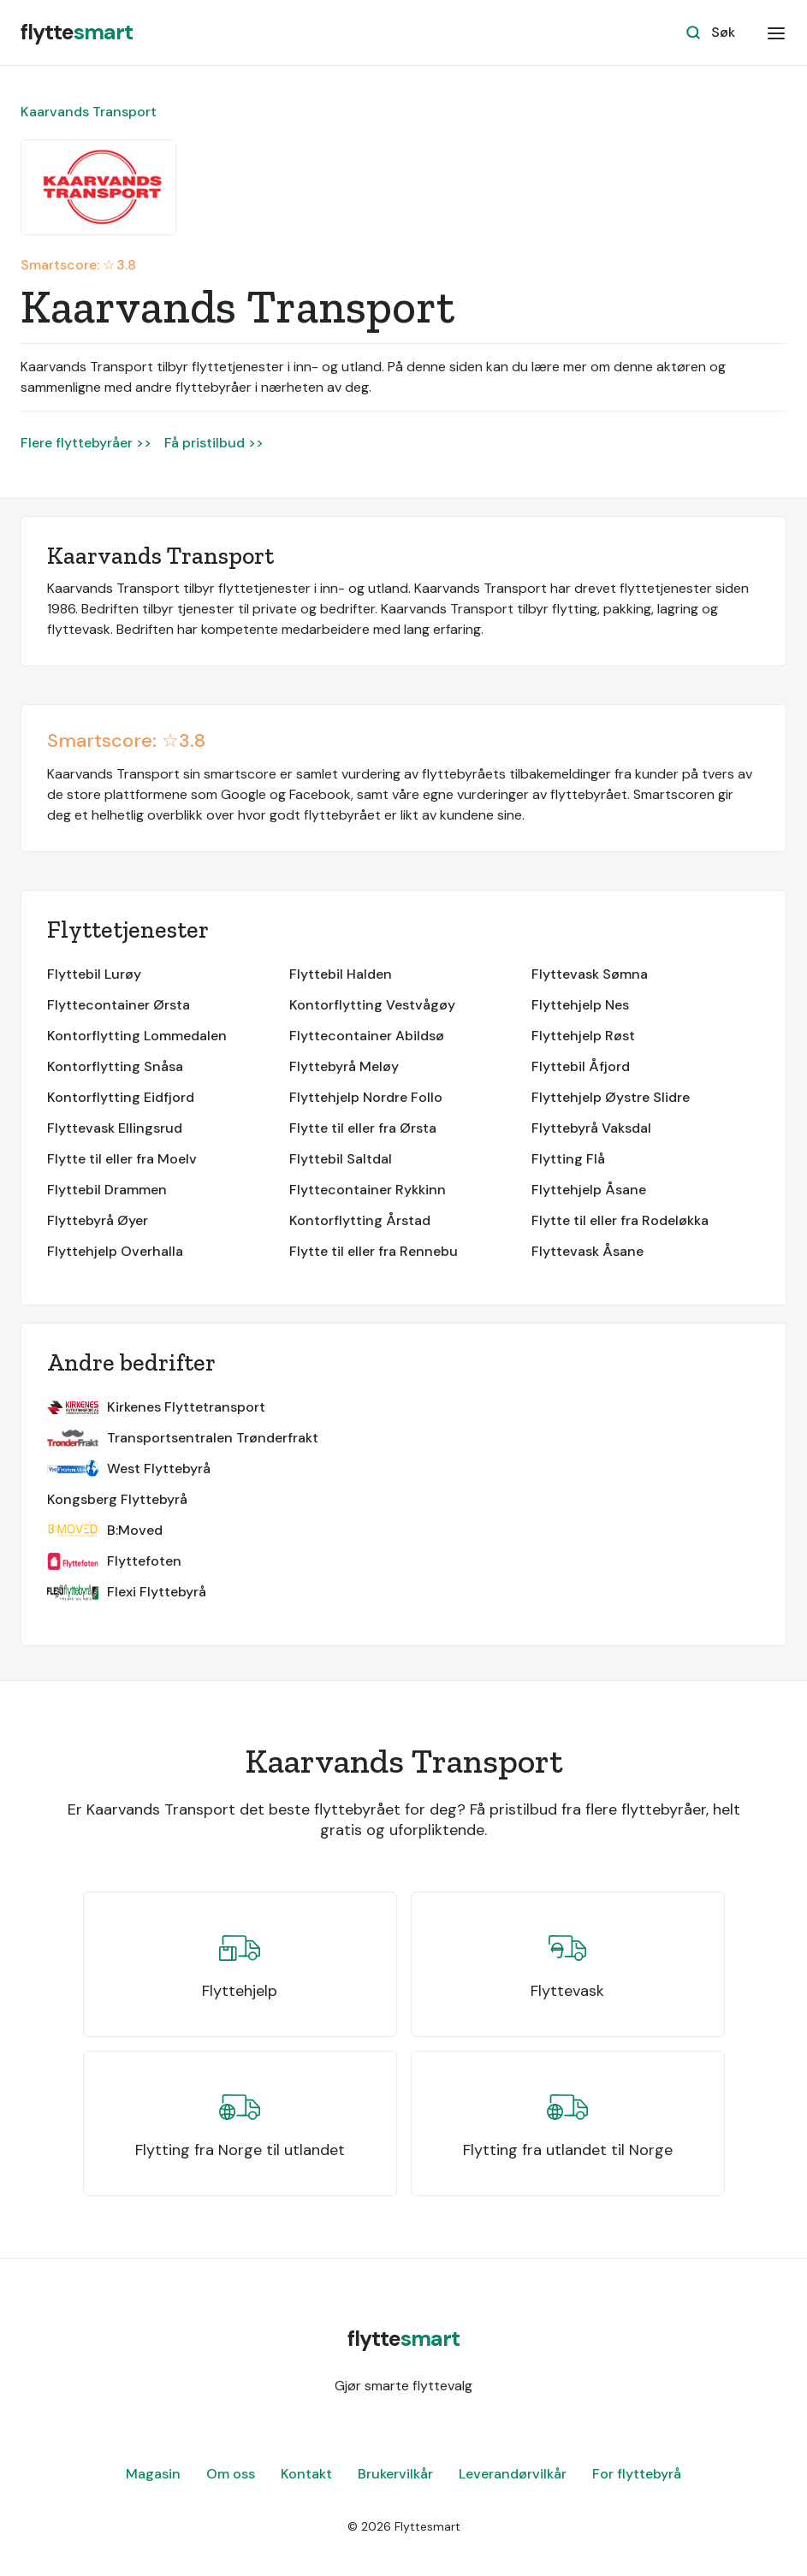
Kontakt (306, 2474)
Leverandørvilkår (513, 2474)
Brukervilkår (395, 2474)
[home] (77, 32)
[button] (776, 32)
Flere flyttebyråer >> (86, 443)
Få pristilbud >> (214, 443)
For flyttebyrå (636, 2474)
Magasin (153, 2474)
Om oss (230, 2474)
